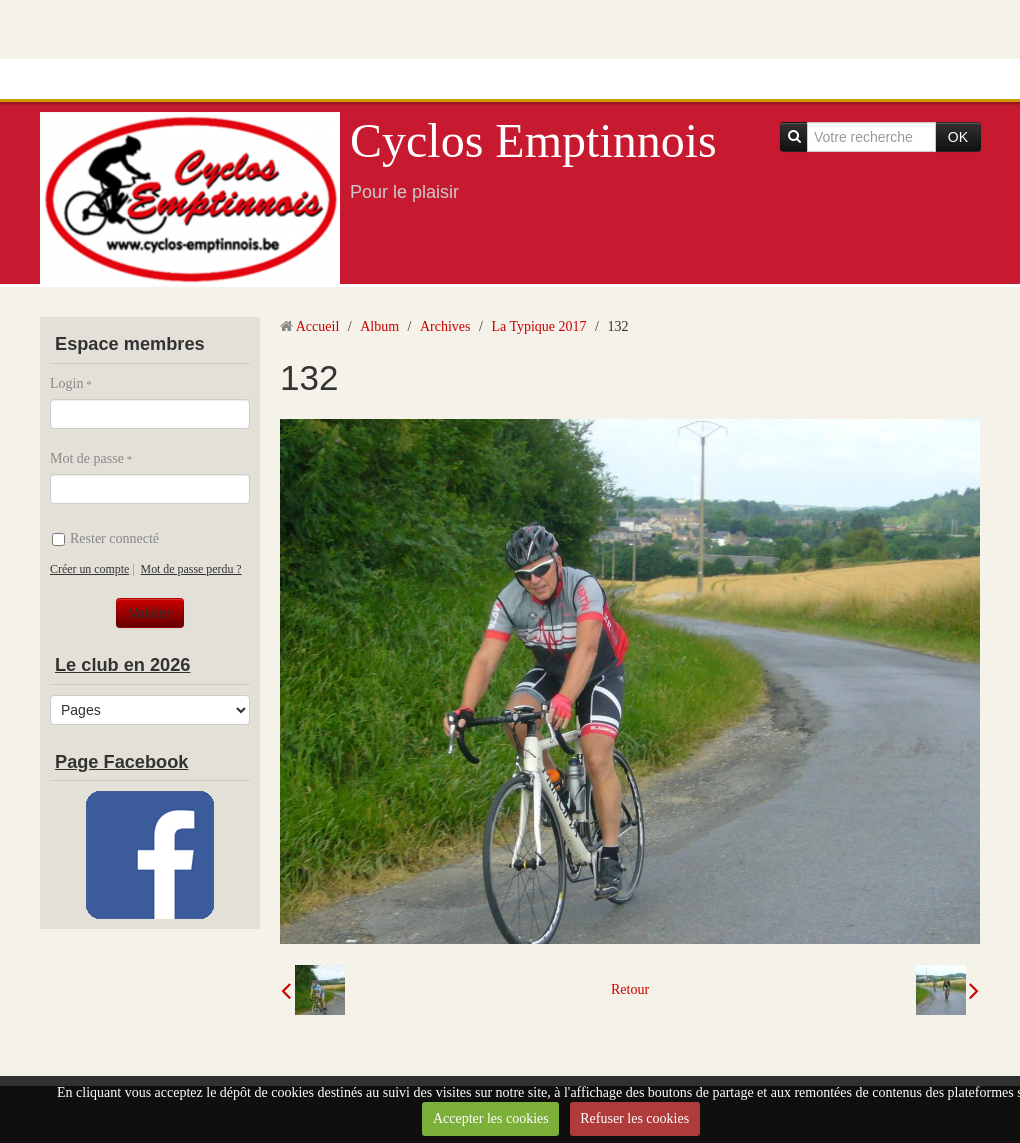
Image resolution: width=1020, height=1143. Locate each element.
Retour (630, 989)
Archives (445, 326)
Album (379, 326)
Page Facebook (121, 762)
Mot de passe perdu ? (191, 569)
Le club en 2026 (122, 665)
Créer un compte (89, 569)
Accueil (318, 326)
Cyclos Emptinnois (533, 140)
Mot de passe (87, 458)
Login (66, 383)
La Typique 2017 (538, 326)
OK (958, 137)
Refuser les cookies (634, 1118)
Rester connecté (105, 538)
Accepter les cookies (491, 1118)
